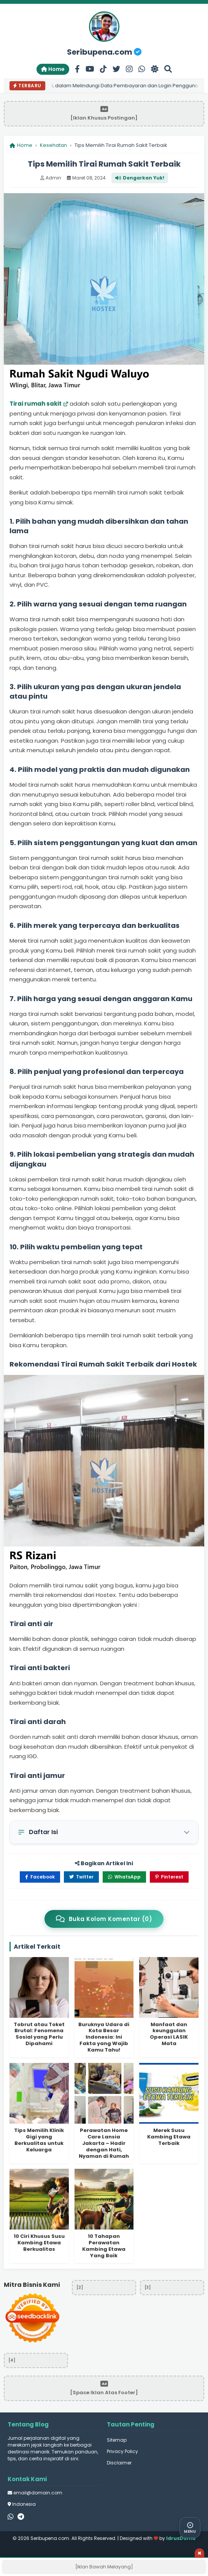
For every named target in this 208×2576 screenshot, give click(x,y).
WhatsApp (124, 1877)
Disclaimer (119, 2462)
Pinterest (169, 1877)
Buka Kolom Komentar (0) (104, 1919)
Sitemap (117, 2440)
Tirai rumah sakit (36, 404)
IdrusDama (180, 2538)
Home (53, 69)
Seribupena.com (104, 52)
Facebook (40, 1877)
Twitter (81, 1877)
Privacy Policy (122, 2451)
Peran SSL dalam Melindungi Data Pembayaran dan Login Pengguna (116, 85)
